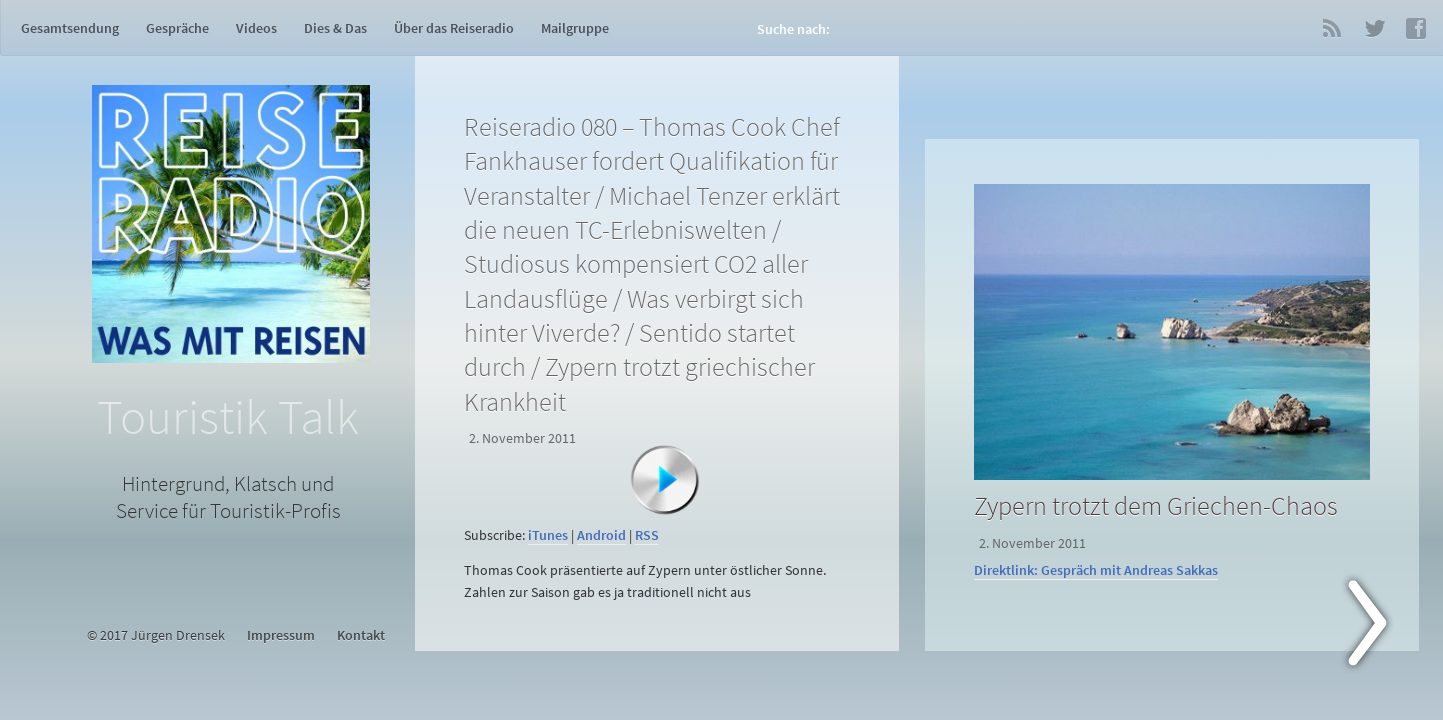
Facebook (1416, 28)
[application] (661, 510)
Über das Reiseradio (454, 28)
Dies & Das (335, 28)
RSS (1332, 28)
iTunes (548, 535)
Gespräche (177, 28)
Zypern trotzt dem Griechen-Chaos (1156, 505)
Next (1379, 627)
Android (601, 535)
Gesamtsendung (70, 28)
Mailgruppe (575, 28)
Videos (256, 28)
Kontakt (361, 635)
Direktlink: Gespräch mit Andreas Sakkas (1096, 570)
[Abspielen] (665, 480)
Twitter (1374, 28)
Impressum (281, 635)
